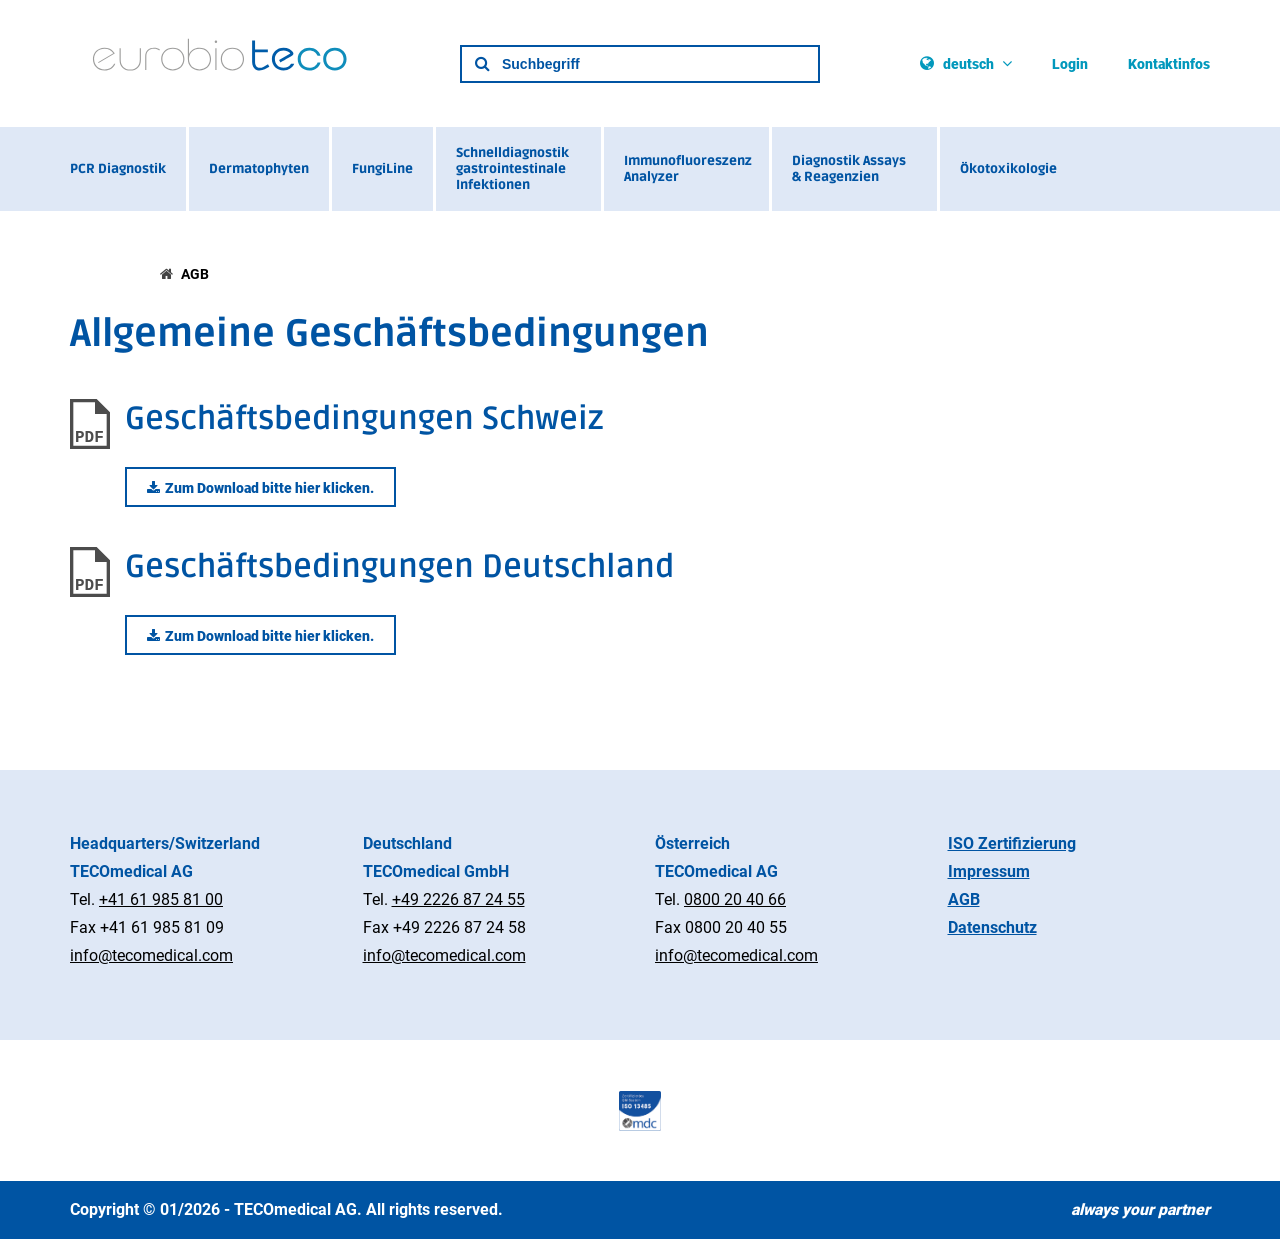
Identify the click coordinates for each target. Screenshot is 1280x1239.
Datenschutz (992, 927)
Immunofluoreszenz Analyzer (688, 169)
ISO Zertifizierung (1012, 843)
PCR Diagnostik (118, 169)
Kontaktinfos (1169, 64)
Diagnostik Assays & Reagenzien (849, 169)
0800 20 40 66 (735, 899)
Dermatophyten (259, 169)
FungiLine (382, 169)
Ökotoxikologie (1008, 169)
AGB (195, 274)
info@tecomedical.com (151, 955)
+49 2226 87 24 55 (458, 899)
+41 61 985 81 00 (161, 899)
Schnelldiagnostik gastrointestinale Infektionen (512, 169)
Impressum (989, 871)
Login (1070, 64)
